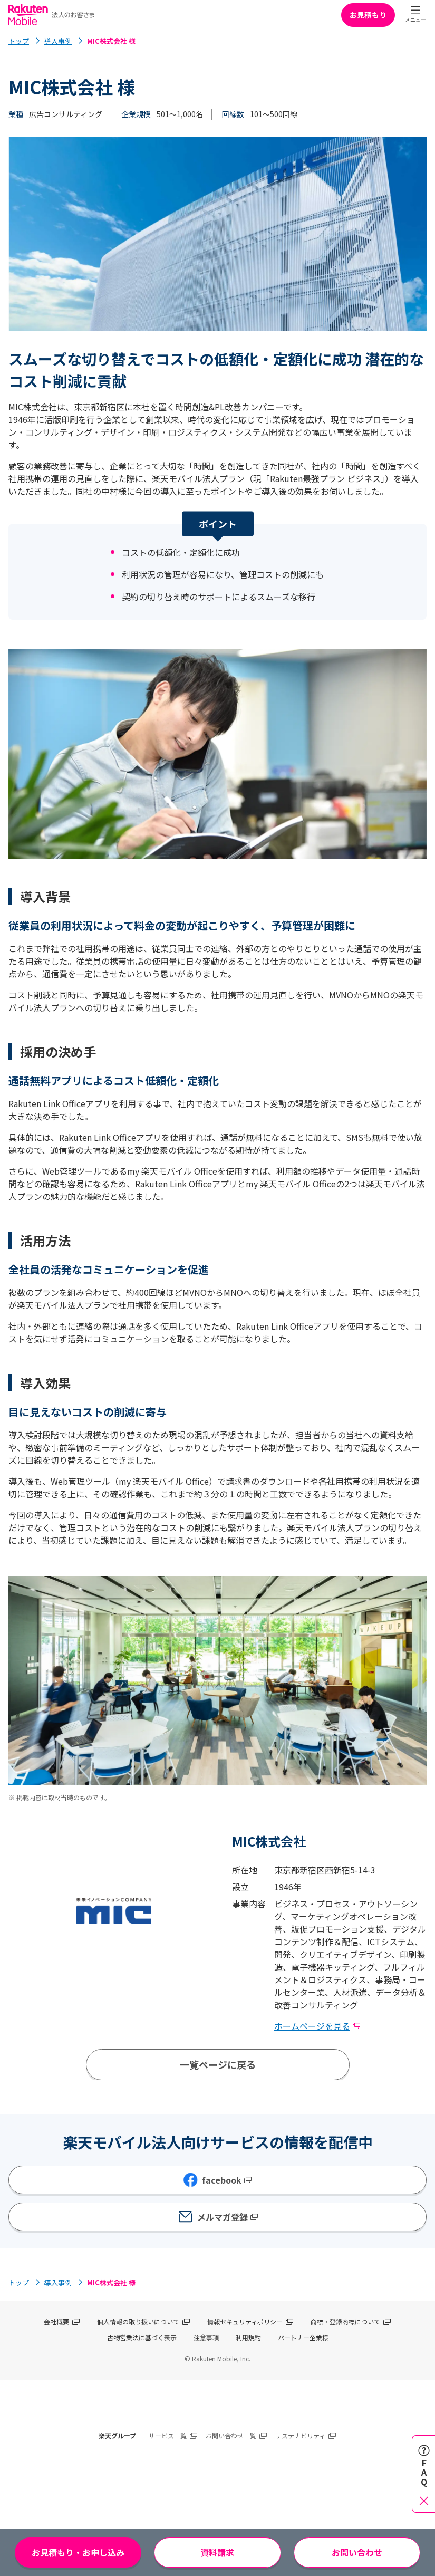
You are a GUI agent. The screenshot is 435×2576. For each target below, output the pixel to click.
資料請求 (217, 2552)
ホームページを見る (317, 2026)
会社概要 (56, 2321)
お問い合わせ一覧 (231, 2435)
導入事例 (58, 41)
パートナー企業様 (303, 2337)
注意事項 (206, 2337)
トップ (18, 41)
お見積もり (368, 14)
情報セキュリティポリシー (245, 2321)
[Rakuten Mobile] (51, 14)
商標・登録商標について (345, 2321)
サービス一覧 (168, 2435)
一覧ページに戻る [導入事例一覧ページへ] (218, 2064)
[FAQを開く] (423, 2474)
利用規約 (248, 2337)
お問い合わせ (357, 2552)
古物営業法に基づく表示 (142, 2337)
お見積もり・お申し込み (78, 2552)
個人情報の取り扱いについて (138, 2321)
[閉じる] (424, 2500)
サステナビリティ (300, 2435)
